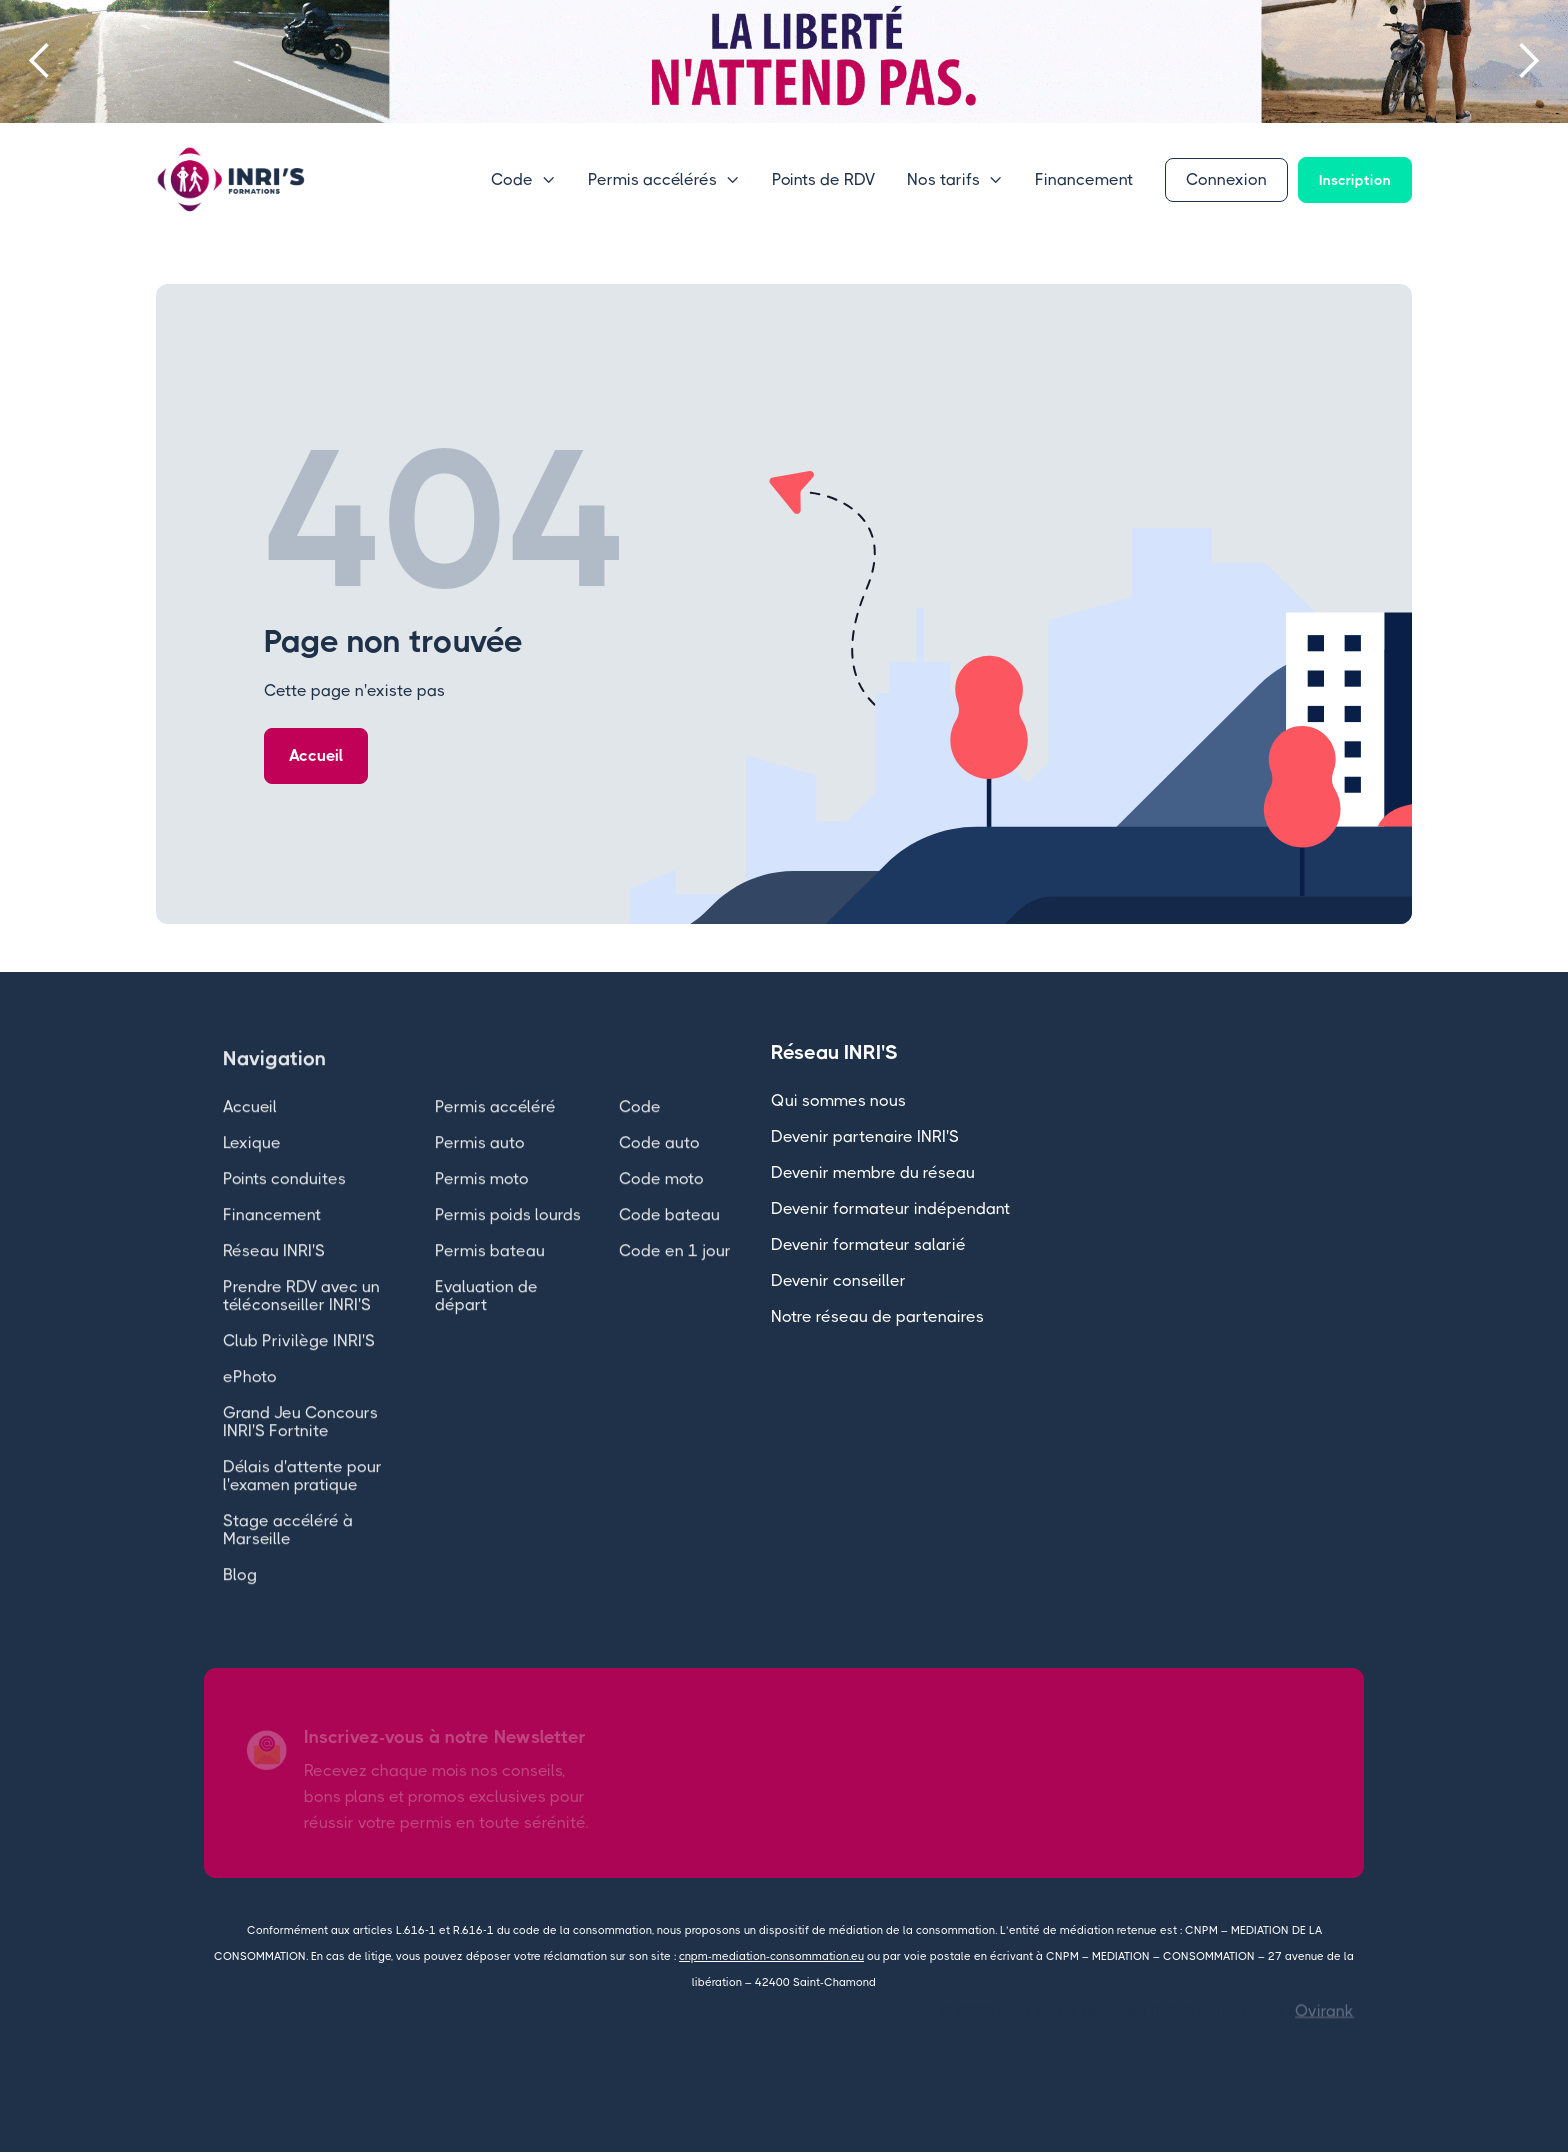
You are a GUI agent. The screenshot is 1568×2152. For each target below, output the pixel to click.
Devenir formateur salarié (868, 1244)
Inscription (1355, 180)
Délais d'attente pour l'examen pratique (302, 1500)
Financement (1084, 179)
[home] (231, 180)
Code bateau (669, 1239)
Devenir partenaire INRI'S (865, 1136)
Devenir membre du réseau (873, 1172)
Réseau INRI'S (274, 1275)
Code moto (661, 1203)
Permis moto (482, 1203)
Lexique (252, 1167)
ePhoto (250, 1401)
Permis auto (480, 1167)
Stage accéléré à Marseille (288, 1554)
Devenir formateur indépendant (890, 1208)
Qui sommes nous (838, 1100)
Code (640, 1131)
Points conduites (284, 1203)
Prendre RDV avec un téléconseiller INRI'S (301, 1320)
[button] (40, 61)
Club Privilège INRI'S (299, 1365)
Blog (240, 1599)
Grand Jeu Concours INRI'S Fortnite (300, 1446)
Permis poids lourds (508, 1239)
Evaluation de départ (486, 1320)
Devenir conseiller (838, 1280)
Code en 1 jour (675, 1275)
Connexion (1226, 179)
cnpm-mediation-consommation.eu (771, 1956)
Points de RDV (823, 179)
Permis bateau (490, 1275)
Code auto (659, 1167)
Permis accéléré (495, 1131)
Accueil (316, 755)
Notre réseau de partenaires (877, 1316)
